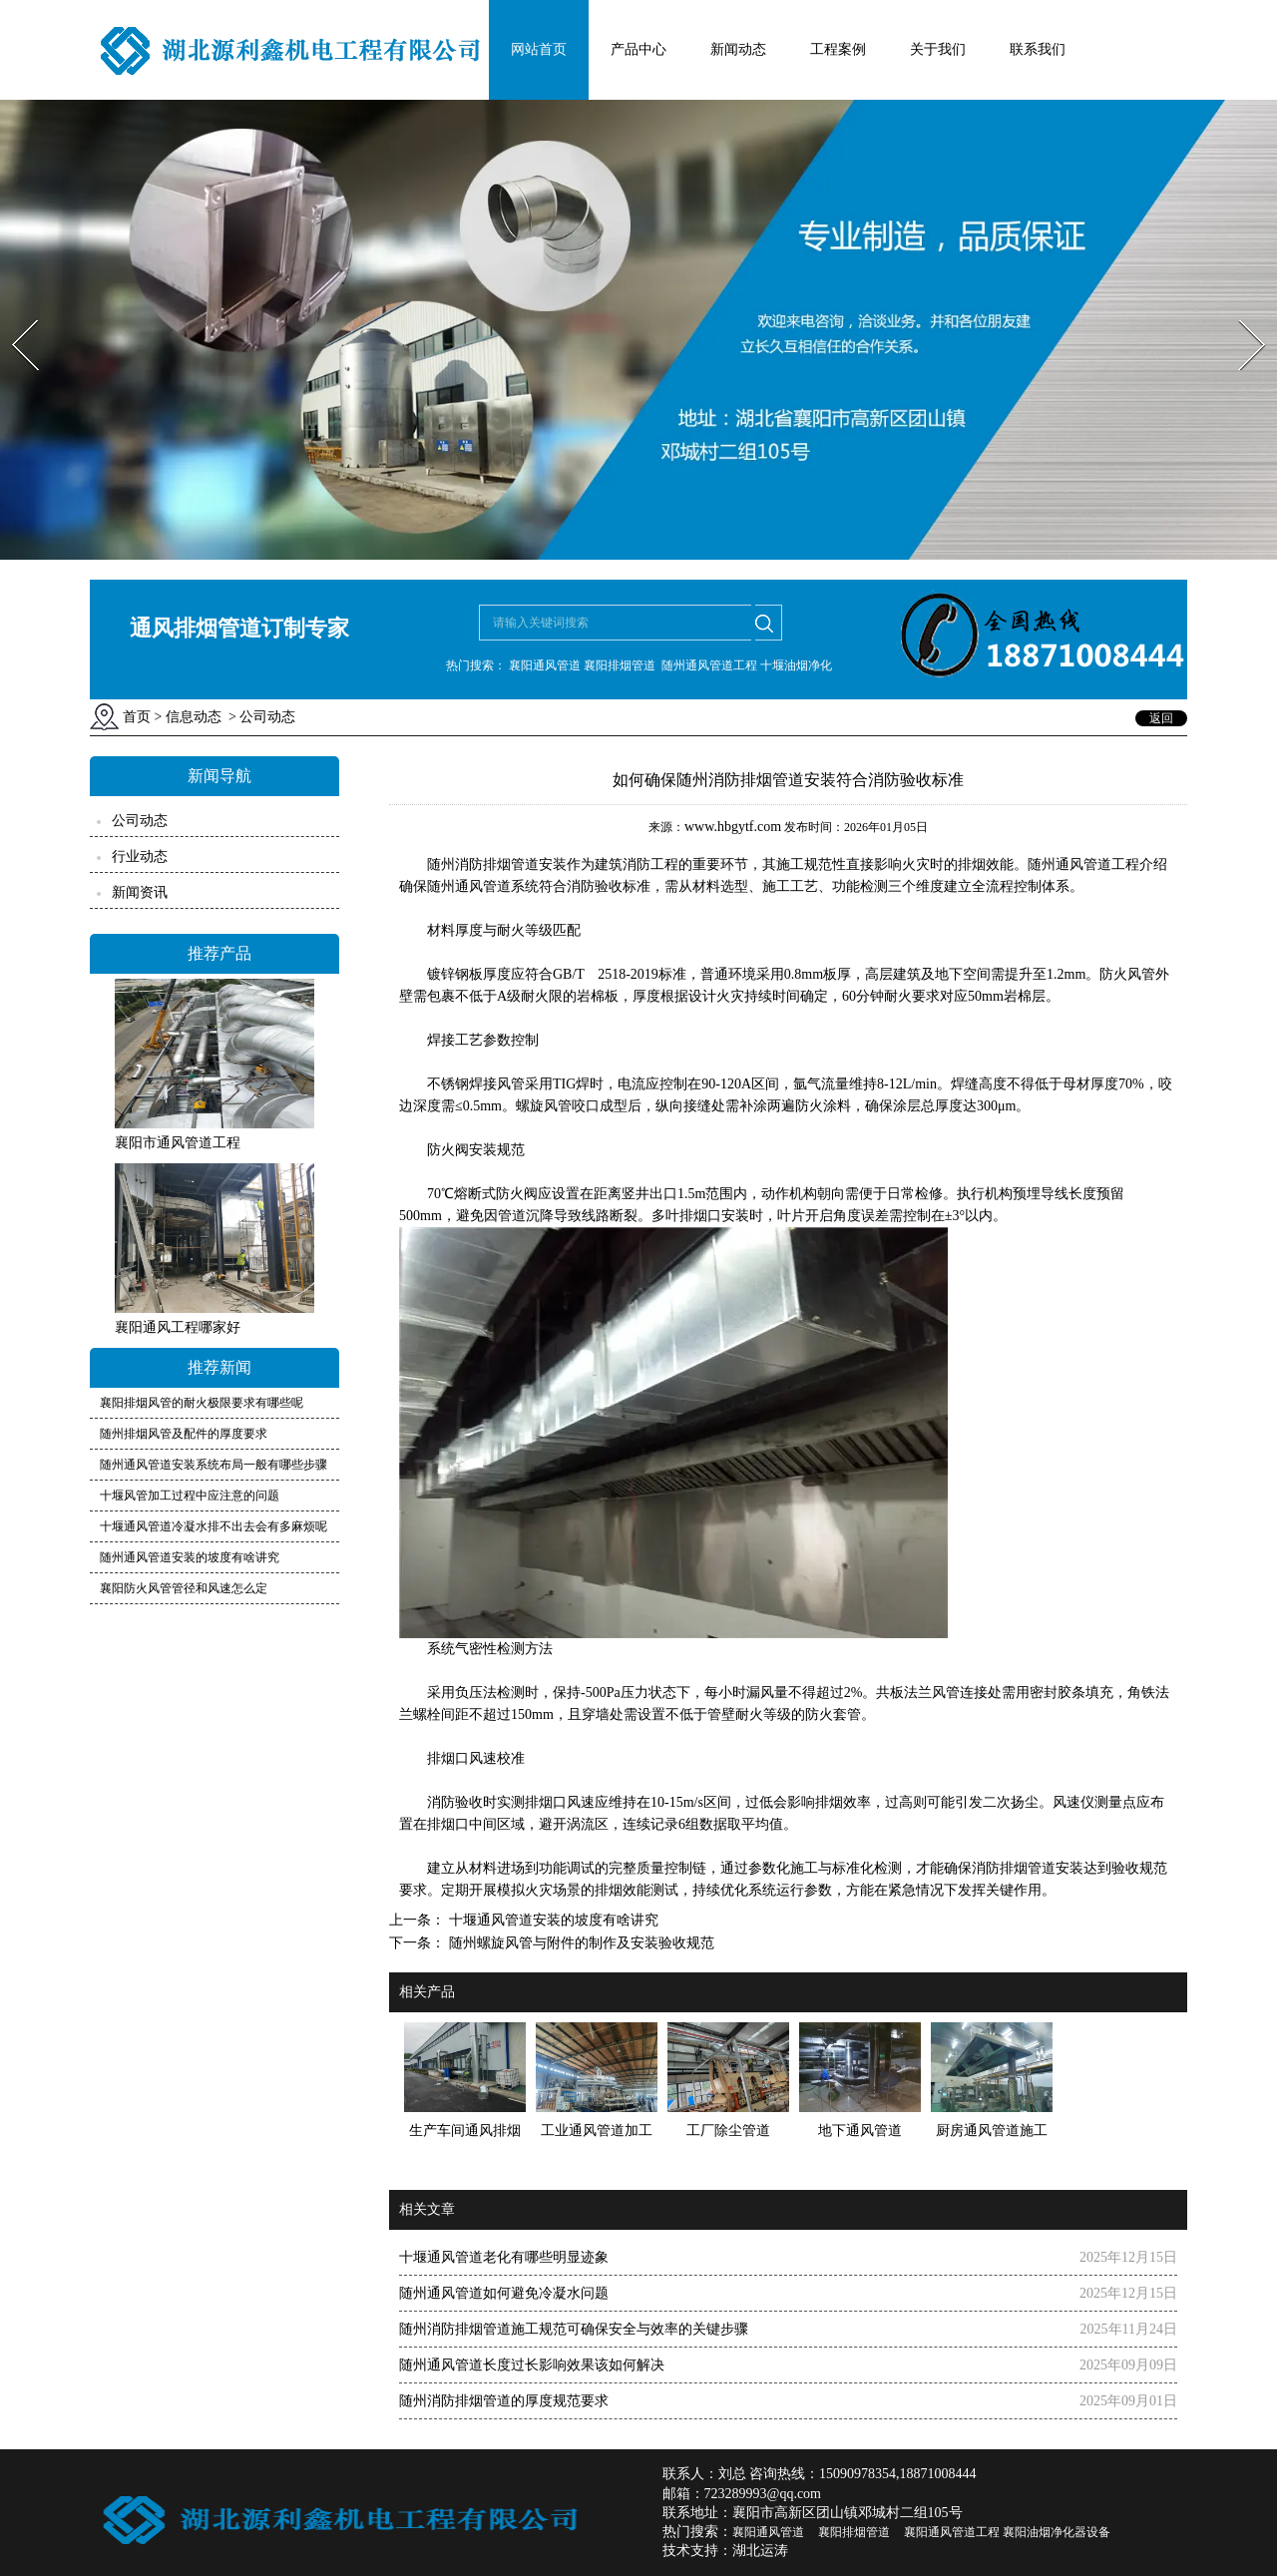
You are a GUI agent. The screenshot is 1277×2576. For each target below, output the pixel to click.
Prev (13, 313)
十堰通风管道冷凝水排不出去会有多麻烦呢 (213, 1526)
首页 (137, 716)
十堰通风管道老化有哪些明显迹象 (504, 2257)
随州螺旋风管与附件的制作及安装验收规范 (579, 1942)
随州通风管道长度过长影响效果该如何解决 (531, 2365)
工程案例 (838, 49)
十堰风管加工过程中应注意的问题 (189, 1496)
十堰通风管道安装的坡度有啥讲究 (551, 1920)
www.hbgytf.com (732, 826)
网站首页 (539, 49)
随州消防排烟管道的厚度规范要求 (504, 2400)
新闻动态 (738, 49)
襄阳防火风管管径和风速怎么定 (183, 1588)
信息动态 (193, 716)
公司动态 (140, 820)
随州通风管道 (469, 886)
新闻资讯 (140, 892)
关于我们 (938, 49)
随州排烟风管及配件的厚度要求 (183, 1434)
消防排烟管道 (483, 864)
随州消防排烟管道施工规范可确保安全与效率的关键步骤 (573, 2329)
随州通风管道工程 (1083, 864)
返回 (1161, 718)
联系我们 (1037, 49)
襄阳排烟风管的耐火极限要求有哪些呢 (201, 1403)
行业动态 (140, 856)
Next (1240, 313)
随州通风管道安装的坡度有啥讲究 (189, 1557)
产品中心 (638, 49)
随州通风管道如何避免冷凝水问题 (504, 2293)
